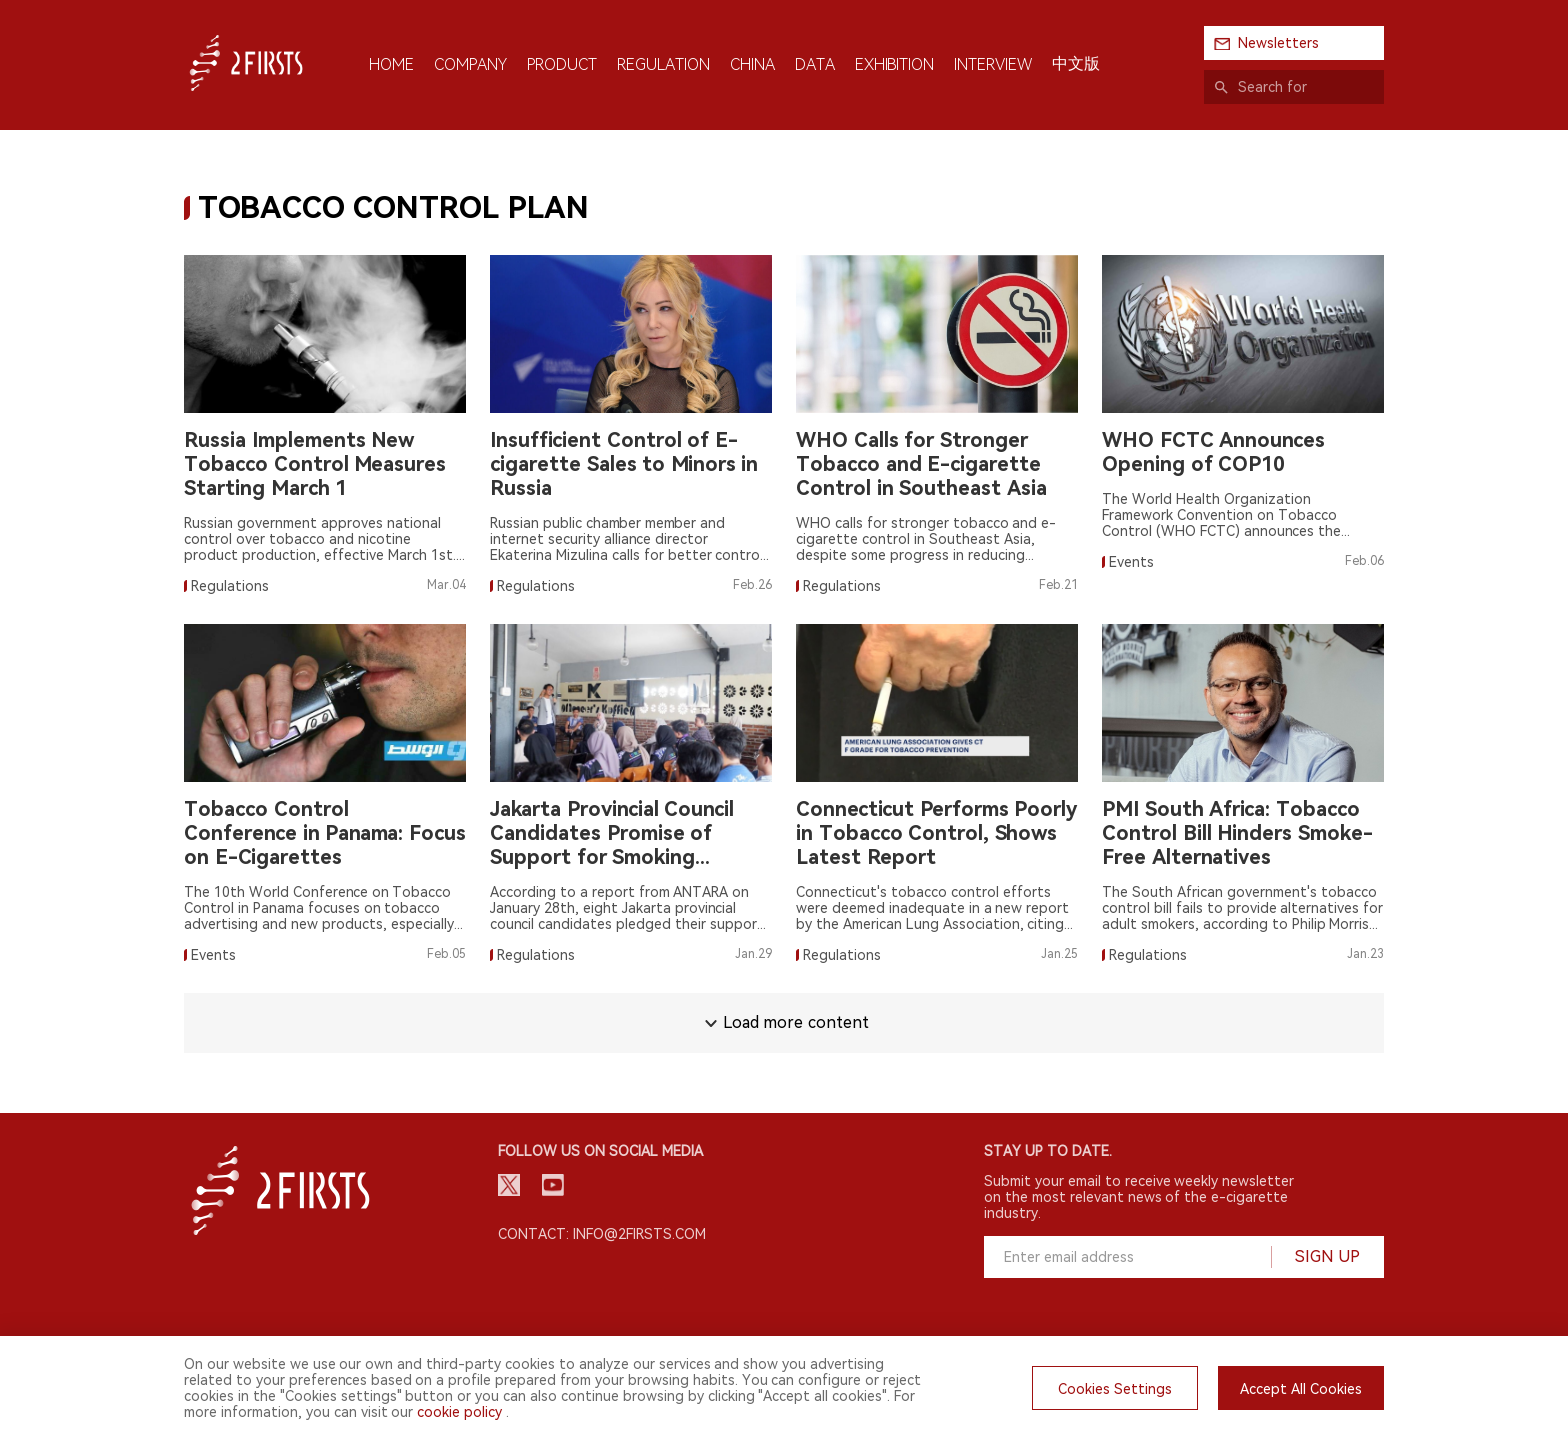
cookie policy (459, 1412)
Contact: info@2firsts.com (602, 1234)
